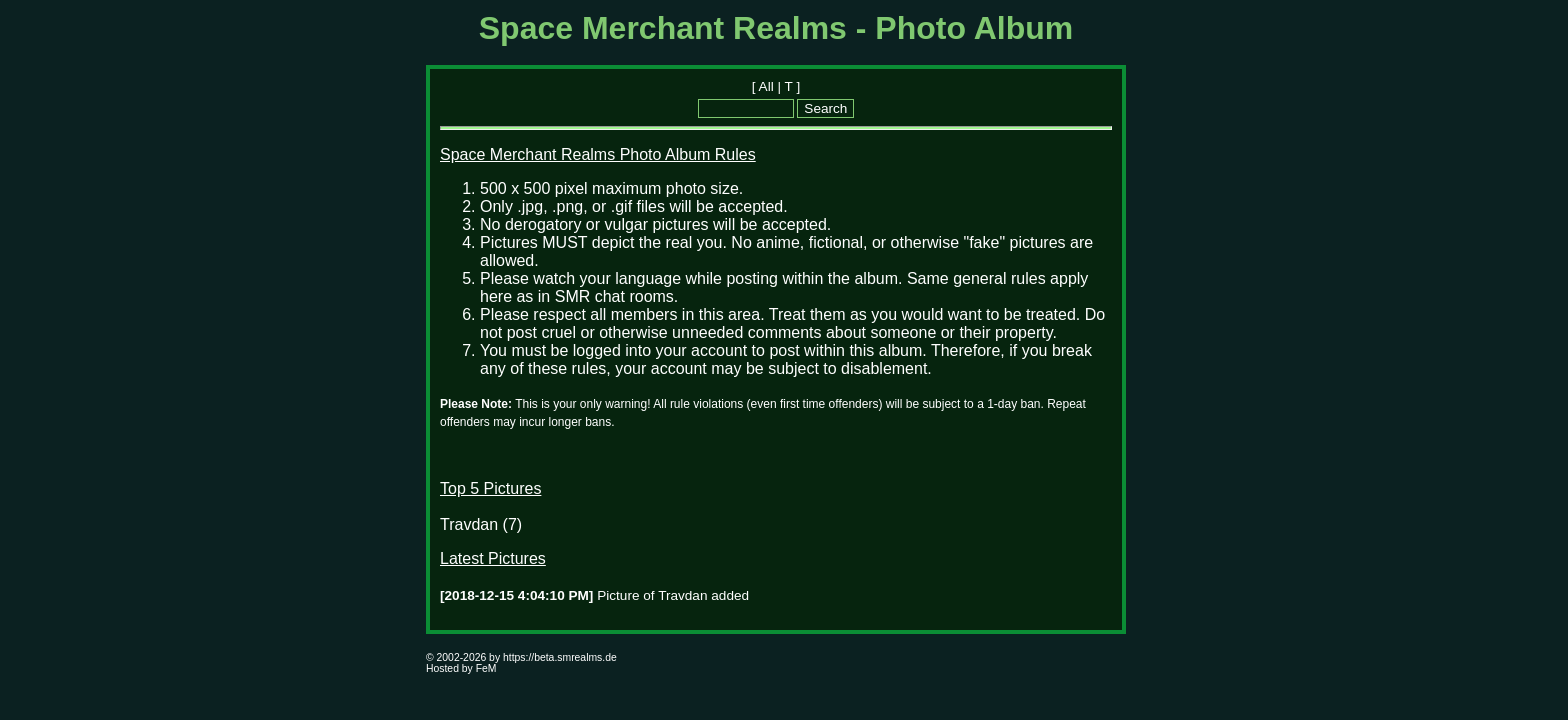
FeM (486, 668)
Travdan (469, 524)
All (766, 86)
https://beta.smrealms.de (560, 657)
